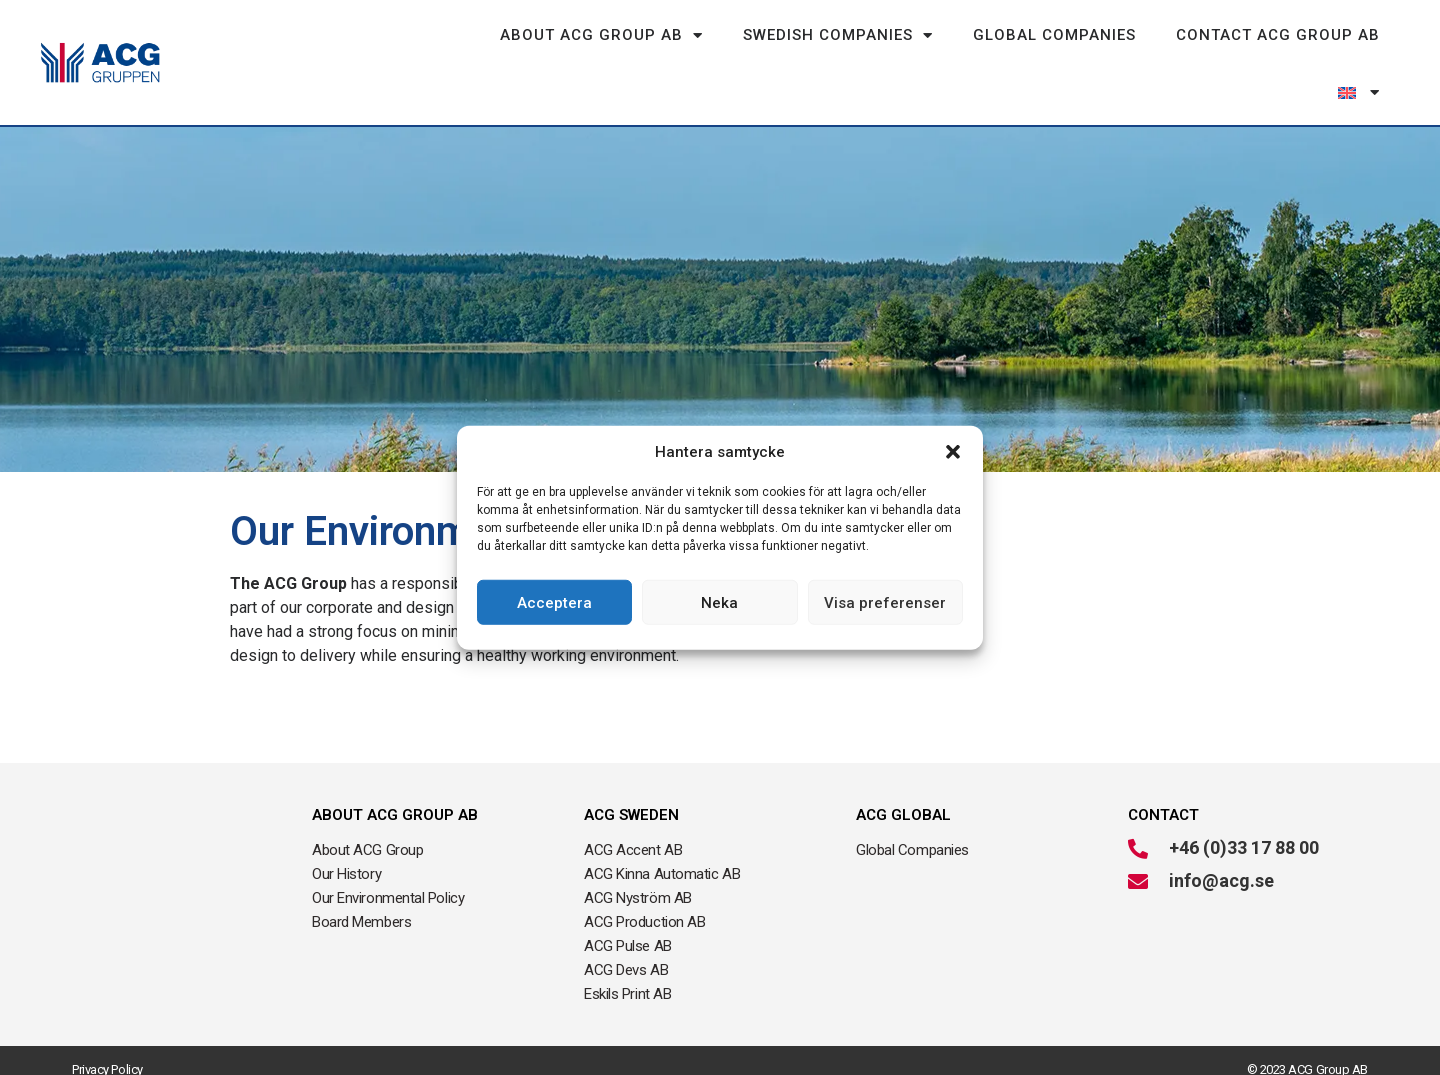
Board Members (361, 922)
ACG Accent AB (633, 850)
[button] (953, 452)
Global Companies (1054, 35)
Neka (719, 602)
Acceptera (554, 602)
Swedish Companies (838, 35)
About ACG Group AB (601, 35)
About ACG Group (367, 850)
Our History (346, 874)
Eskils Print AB (627, 994)
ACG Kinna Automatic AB (662, 874)
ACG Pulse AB (628, 946)
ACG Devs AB (626, 970)
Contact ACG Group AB (1278, 35)
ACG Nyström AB (638, 898)
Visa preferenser (885, 602)
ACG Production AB (644, 922)
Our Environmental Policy (388, 898)
